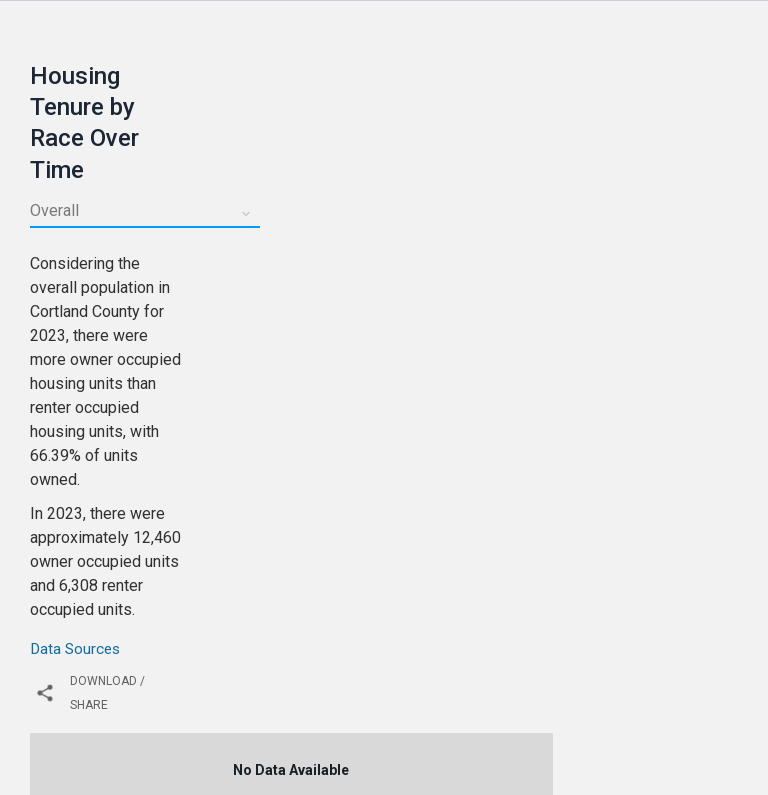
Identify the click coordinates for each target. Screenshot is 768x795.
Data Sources (75, 649)
